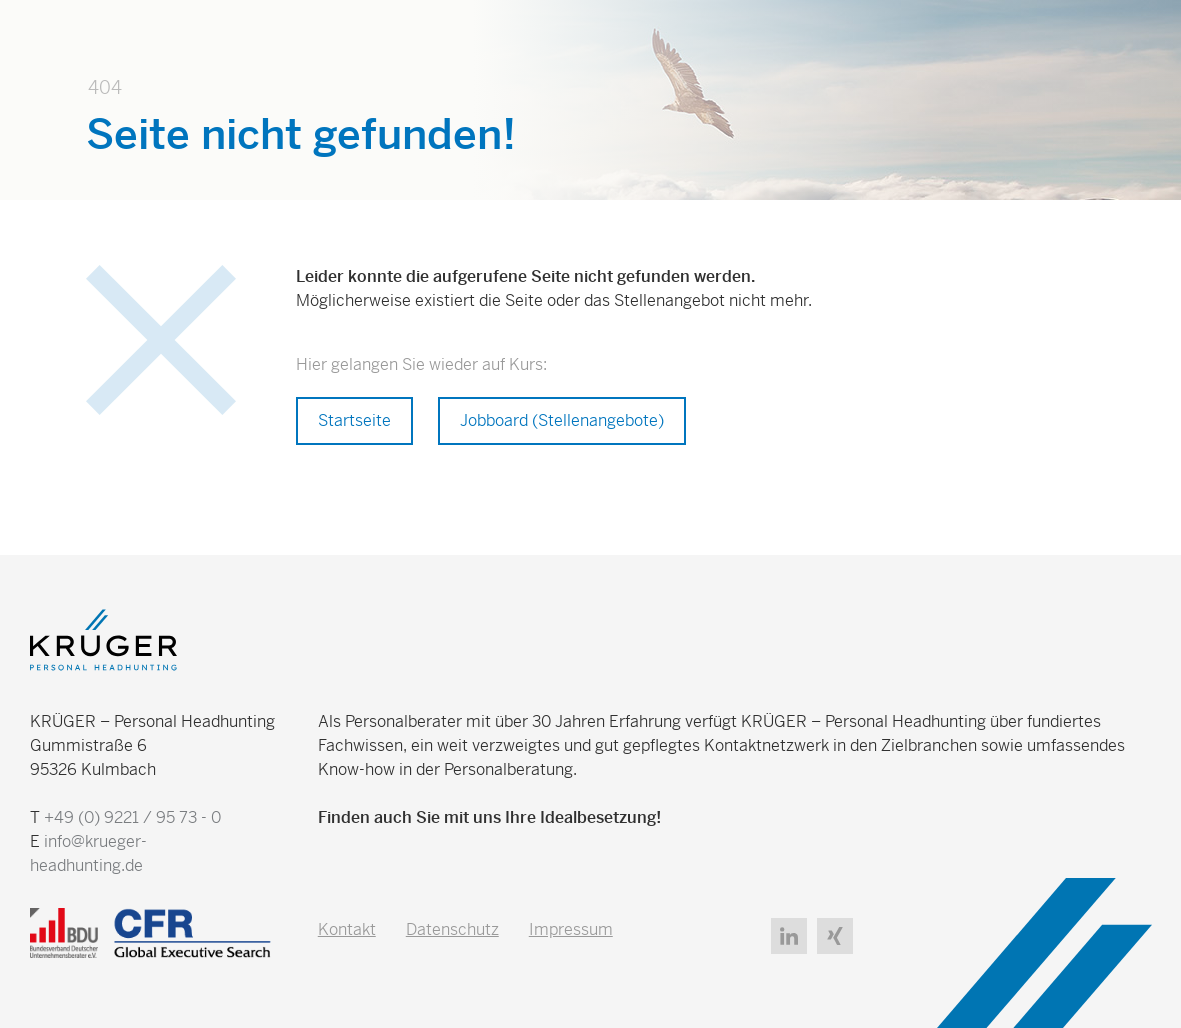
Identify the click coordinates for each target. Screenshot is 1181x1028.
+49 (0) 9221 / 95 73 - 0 (132, 817)
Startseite (354, 420)
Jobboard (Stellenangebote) (562, 420)
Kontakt (347, 929)
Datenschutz (452, 929)
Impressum (571, 929)
